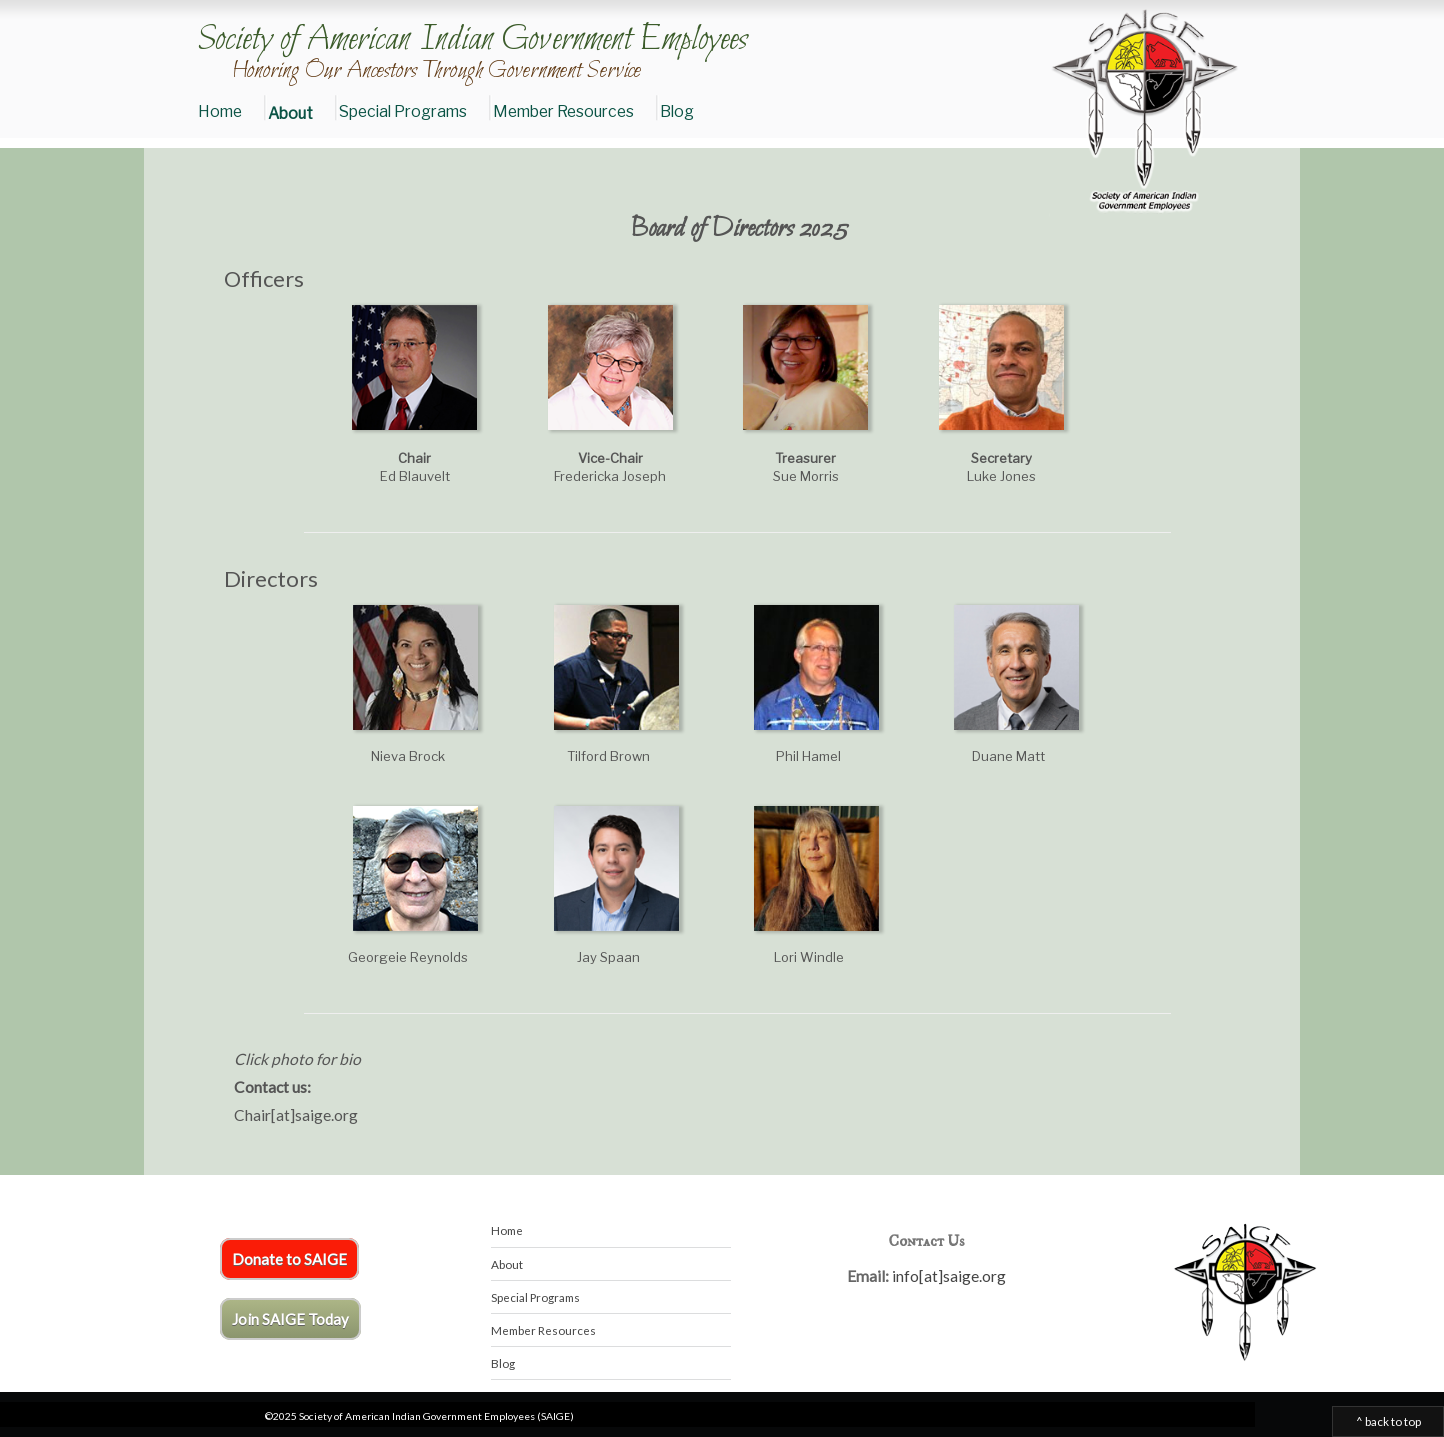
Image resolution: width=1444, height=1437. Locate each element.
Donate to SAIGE (289, 1259)
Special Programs (403, 111)
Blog (677, 111)
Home (220, 111)
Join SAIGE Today (290, 1319)
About (290, 113)
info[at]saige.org (949, 1276)
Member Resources (563, 111)
